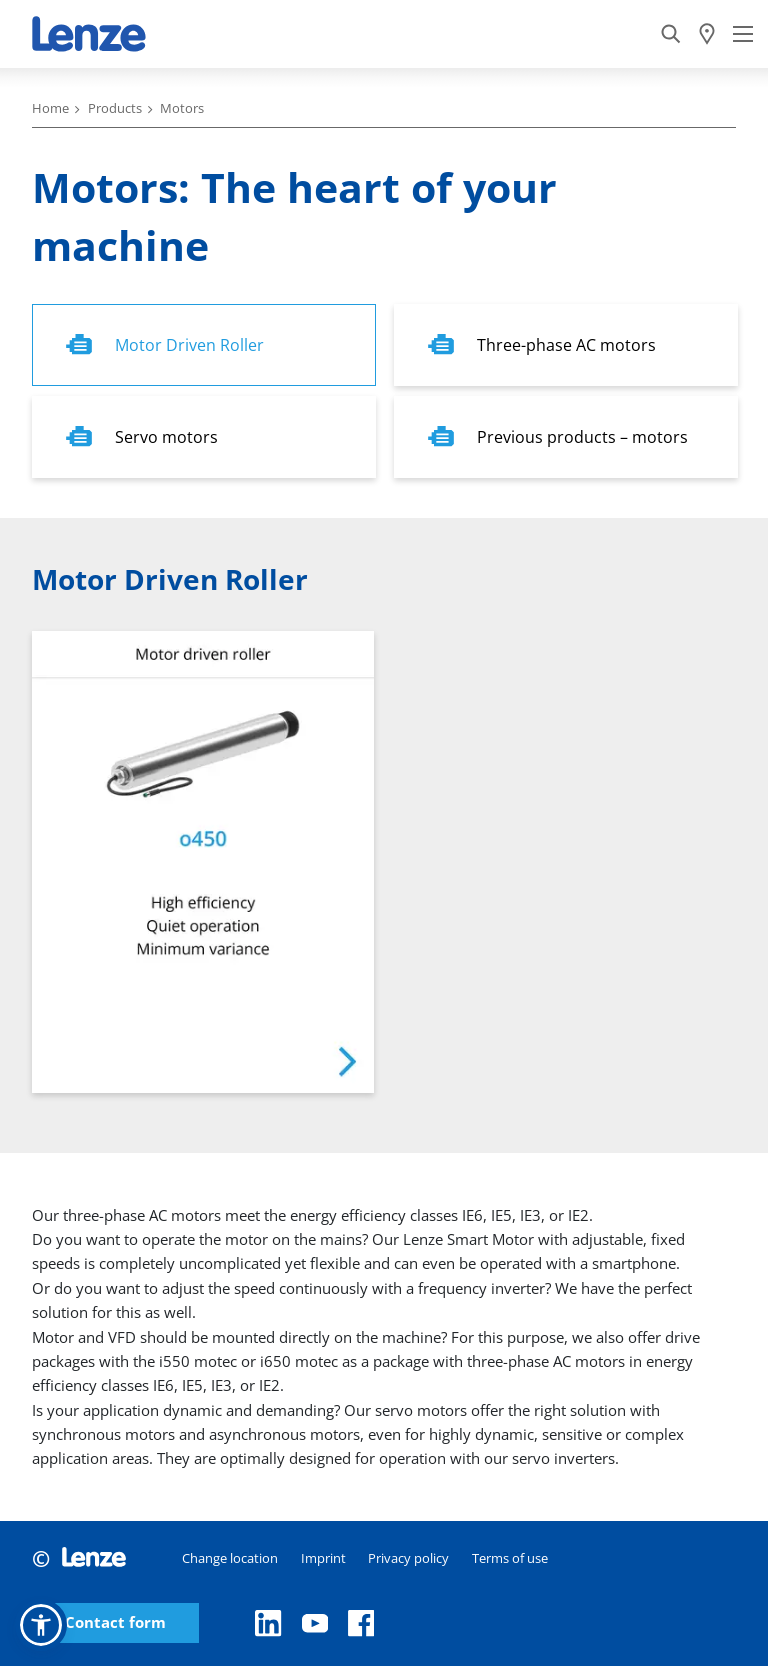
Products (115, 108)
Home (50, 108)
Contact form (115, 1622)
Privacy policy (408, 1558)
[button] (41, 1625)
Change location (230, 1558)
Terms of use (510, 1558)
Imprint (323, 1558)
